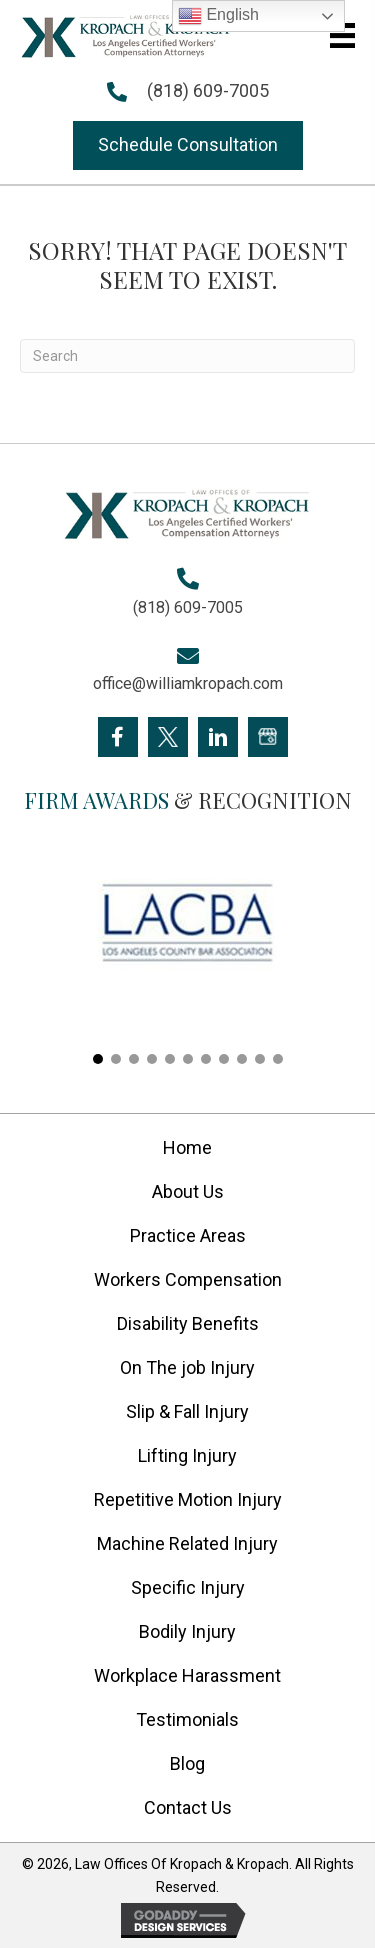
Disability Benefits (188, 1323)
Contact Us (188, 1807)
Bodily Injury (187, 1631)
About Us (188, 1191)
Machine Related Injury (187, 1543)
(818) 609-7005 (208, 90)
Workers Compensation (188, 1279)
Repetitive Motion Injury (188, 1499)
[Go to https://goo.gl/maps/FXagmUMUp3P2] (268, 737)
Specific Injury (188, 1587)
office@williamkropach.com (188, 683)
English (218, 16)
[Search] (187, 356)
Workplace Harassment (187, 1675)
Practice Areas (188, 1235)
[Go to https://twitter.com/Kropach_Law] (168, 737)
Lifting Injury (187, 1455)
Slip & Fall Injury (187, 1411)
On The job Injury (187, 1367)
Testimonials (187, 1719)
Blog (187, 1763)
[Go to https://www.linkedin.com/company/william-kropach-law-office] (218, 737)
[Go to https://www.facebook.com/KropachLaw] (118, 737)
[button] (188, 145)
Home (187, 1147)
